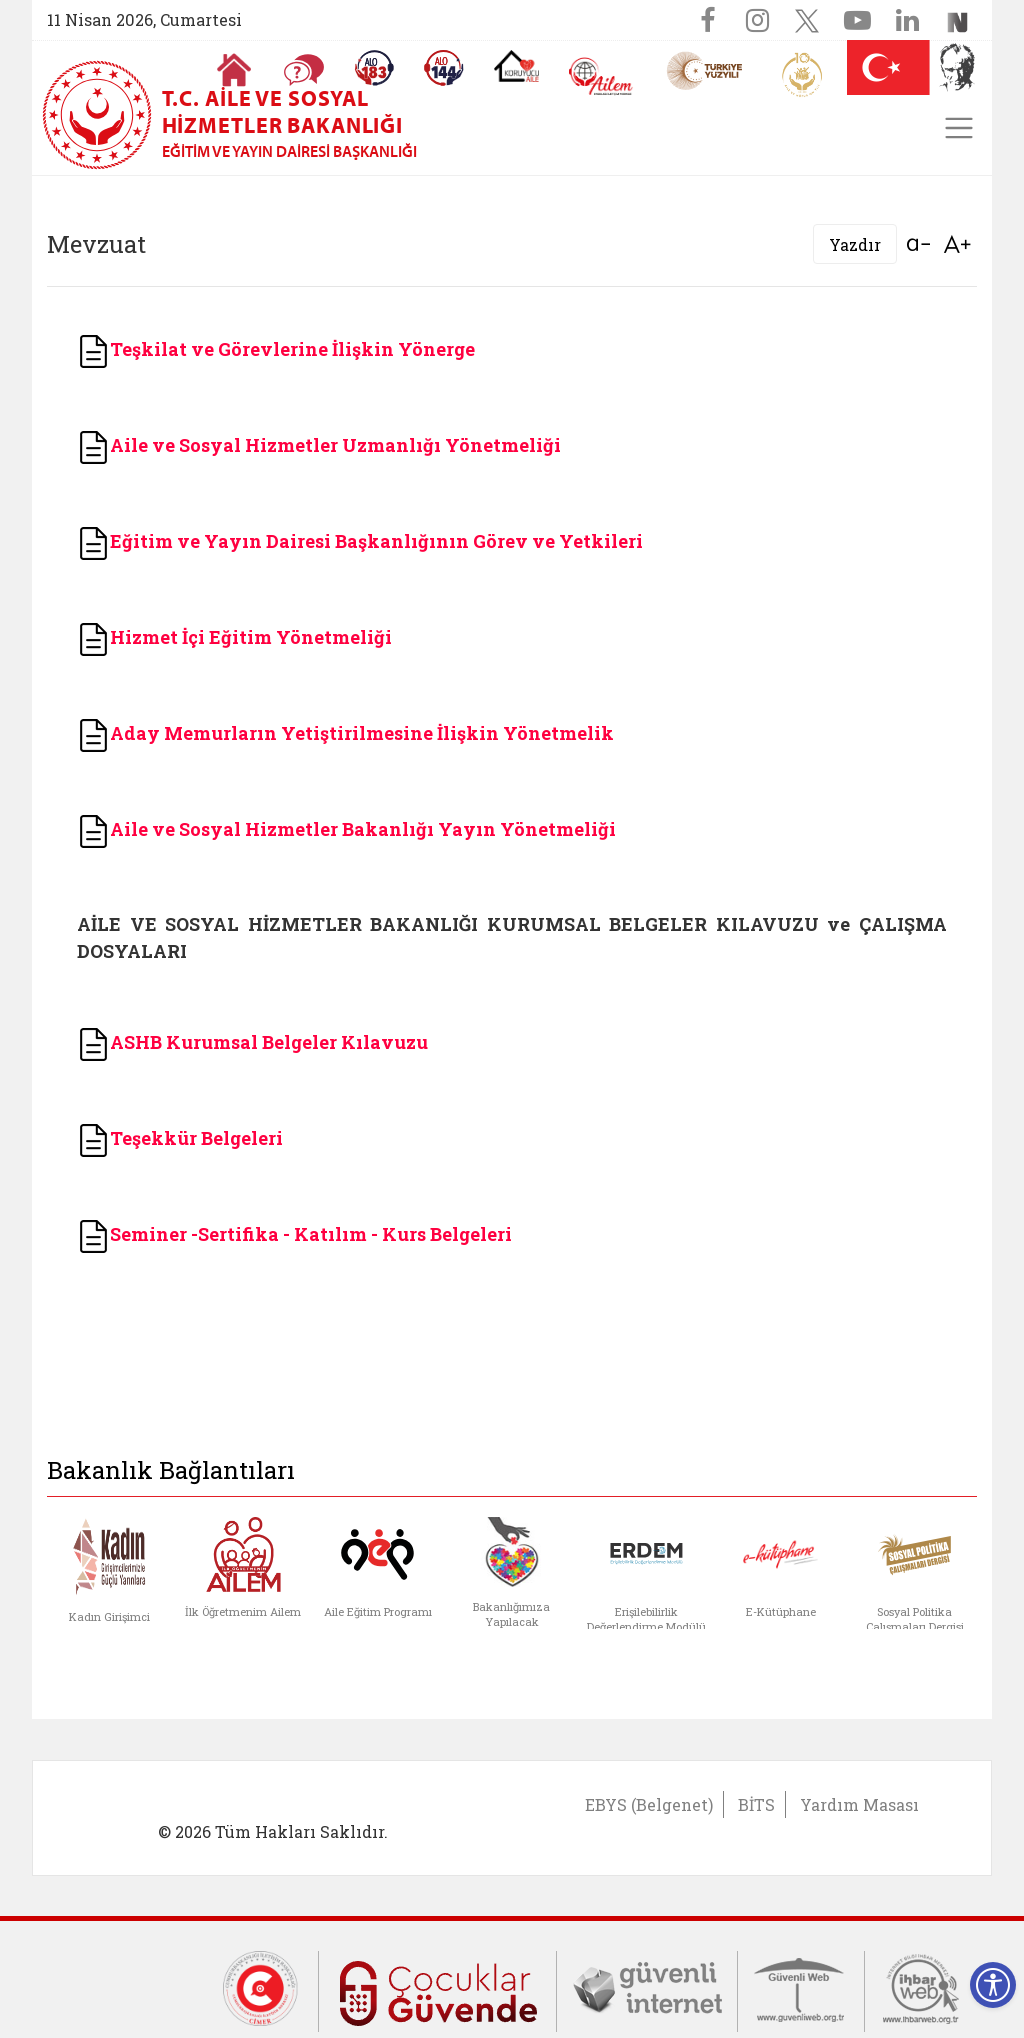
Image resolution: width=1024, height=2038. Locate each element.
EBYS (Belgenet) (649, 1804)
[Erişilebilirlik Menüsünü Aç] (993, 1985)
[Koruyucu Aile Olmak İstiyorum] (516, 66)
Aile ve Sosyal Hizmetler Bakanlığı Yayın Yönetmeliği (363, 829)
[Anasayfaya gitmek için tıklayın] (234, 70)
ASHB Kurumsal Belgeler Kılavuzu (269, 1042)
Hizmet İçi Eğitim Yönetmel (222, 637)
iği (379, 637)
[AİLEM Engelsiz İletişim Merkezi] (601, 76)
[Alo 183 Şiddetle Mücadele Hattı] (374, 68)
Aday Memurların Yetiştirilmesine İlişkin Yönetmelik (362, 733)
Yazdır (855, 244)
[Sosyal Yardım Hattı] (444, 68)
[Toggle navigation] (959, 128)
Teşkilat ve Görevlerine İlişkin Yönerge (276, 349)
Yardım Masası (859, 1804)
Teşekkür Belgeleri (196, 1138)
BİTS (756, 1804)
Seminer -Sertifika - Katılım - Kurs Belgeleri (311, 1234)
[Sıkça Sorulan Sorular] (304, 70)
